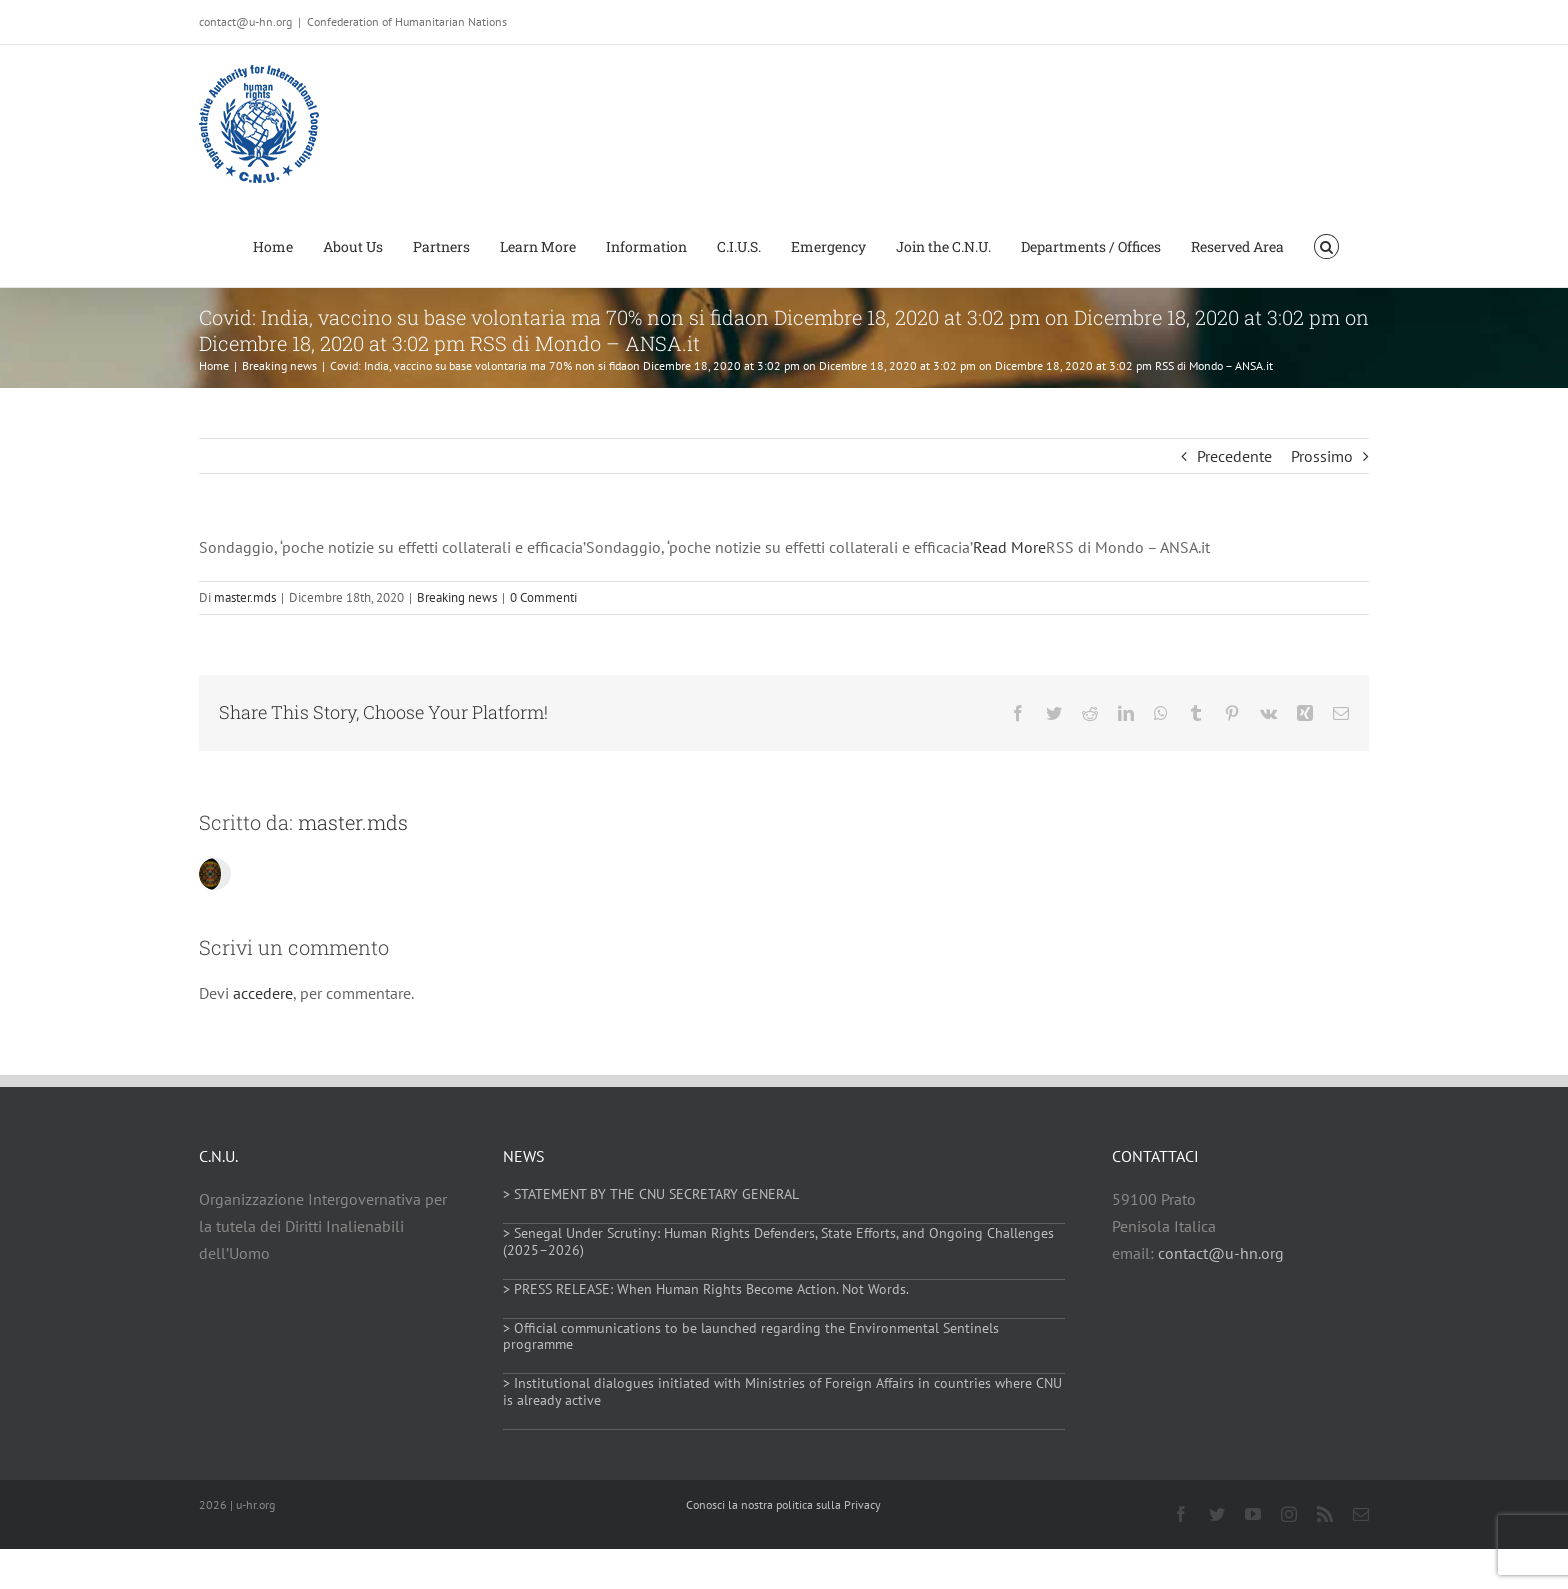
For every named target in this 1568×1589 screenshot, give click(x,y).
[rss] (1325, 1514)
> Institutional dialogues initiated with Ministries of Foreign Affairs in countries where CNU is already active (782, 1391)
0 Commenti (543, 597)
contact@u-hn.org (1221, 1253)
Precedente (1234, 456)
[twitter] (1217, 1514)
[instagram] (1289, 1514)
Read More (1009, 547)
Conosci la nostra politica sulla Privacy (783, 1504)
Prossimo (1322, 456)
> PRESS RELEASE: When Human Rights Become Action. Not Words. (706, 1289)
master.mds (245, 597)
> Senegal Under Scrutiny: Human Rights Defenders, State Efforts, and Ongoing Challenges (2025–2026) (778, 1241)
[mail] (1361, 1514)
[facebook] (1181, 1514)
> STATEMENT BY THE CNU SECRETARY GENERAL (651, 1194)
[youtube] (1253, 1514)
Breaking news (457, 597)
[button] (1326, 245)
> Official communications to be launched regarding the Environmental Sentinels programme (751, 1336)
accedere (263, 993)
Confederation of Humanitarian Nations (407, 21)
